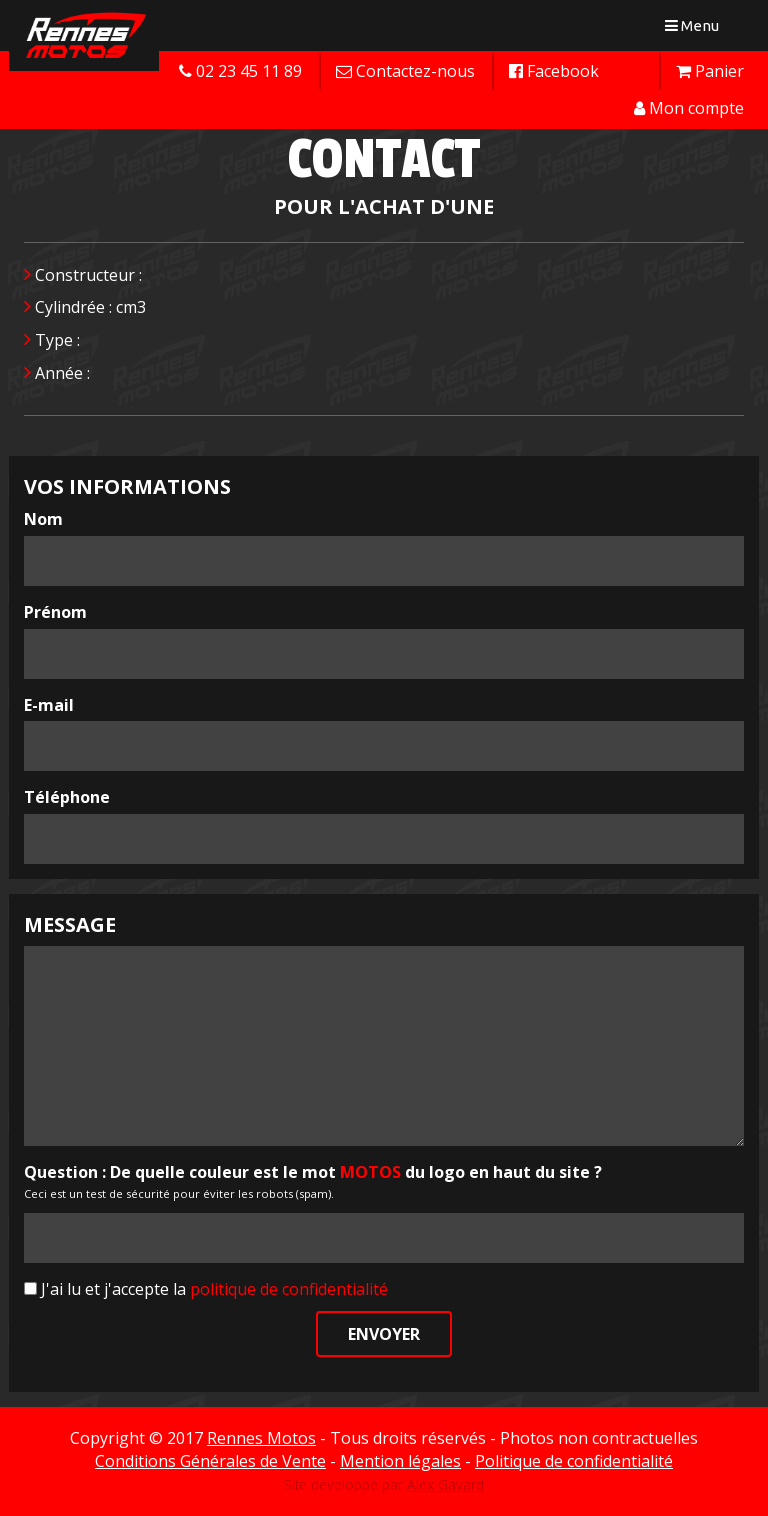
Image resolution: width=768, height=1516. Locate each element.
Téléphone (67, 797)
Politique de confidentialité (574, 1461)
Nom (43, 519)
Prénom (55, 612)
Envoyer (384, 1334)
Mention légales (400, 1461)
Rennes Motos (261, 1438)
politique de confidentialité (289, 1289)
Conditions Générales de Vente (210, 1461)
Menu (696, 29)
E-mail (49, 705)
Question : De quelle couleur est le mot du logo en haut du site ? (313, 1172)
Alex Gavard (445, 1484)
